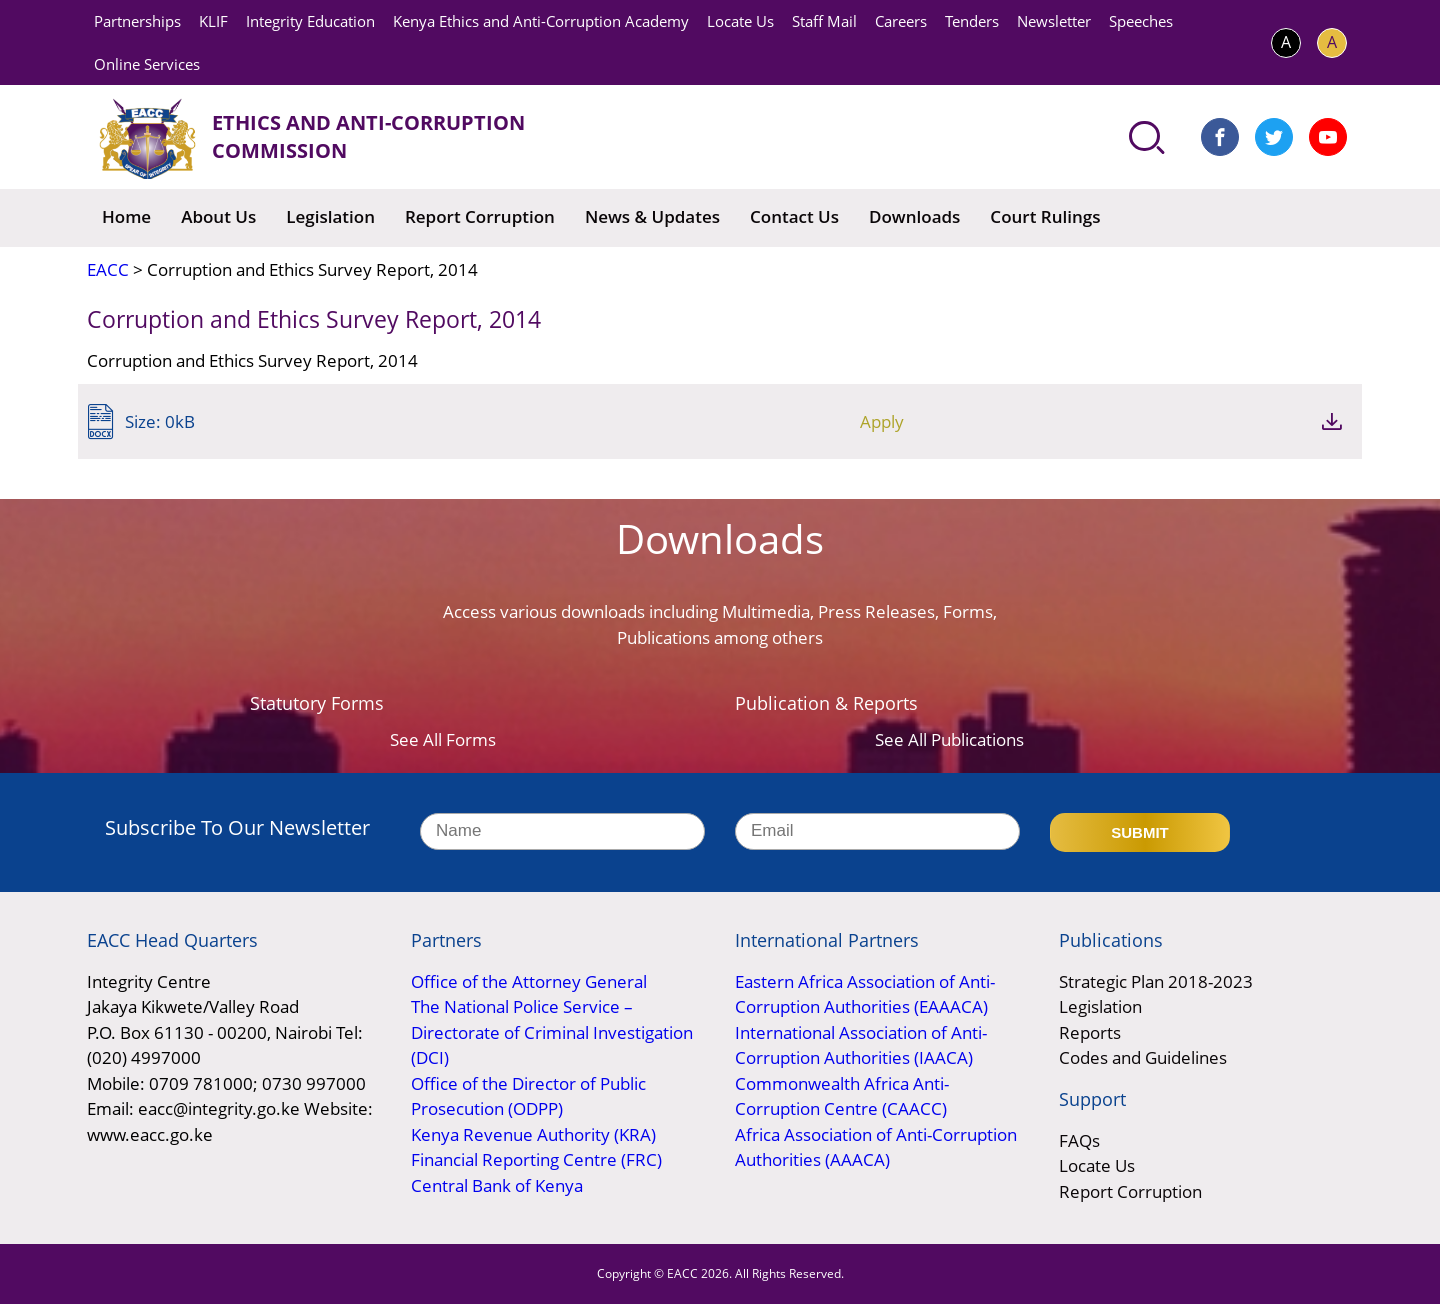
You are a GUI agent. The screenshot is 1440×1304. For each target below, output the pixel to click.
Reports (1090, 1032)
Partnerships (137, 21)
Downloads (914, 216)
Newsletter (1054, 21)
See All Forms (443, 739)
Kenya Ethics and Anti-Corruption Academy (541, 21)
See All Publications (949, 739)
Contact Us (794, 216)
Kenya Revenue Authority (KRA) (533, 1134)
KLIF (213, 21)
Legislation (330, 216)
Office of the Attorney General (529, 981)
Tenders (972, 21)
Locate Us (740, 21)
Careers (901, 21)
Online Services (147, 64)
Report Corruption (480, 216)
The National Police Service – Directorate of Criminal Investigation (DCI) (552, 1032)
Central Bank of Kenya (497, 1185)
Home (126, 216)
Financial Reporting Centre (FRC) (536, 1159)
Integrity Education (310, 21)
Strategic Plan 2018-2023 (1156, 981)
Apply (1224, 421)
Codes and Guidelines (1143, 1057)
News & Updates (652, 216)
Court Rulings (1045, 216)
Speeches (1141, 21)
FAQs (1079, 1140)
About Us (218, 216)
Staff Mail (824, 21)
